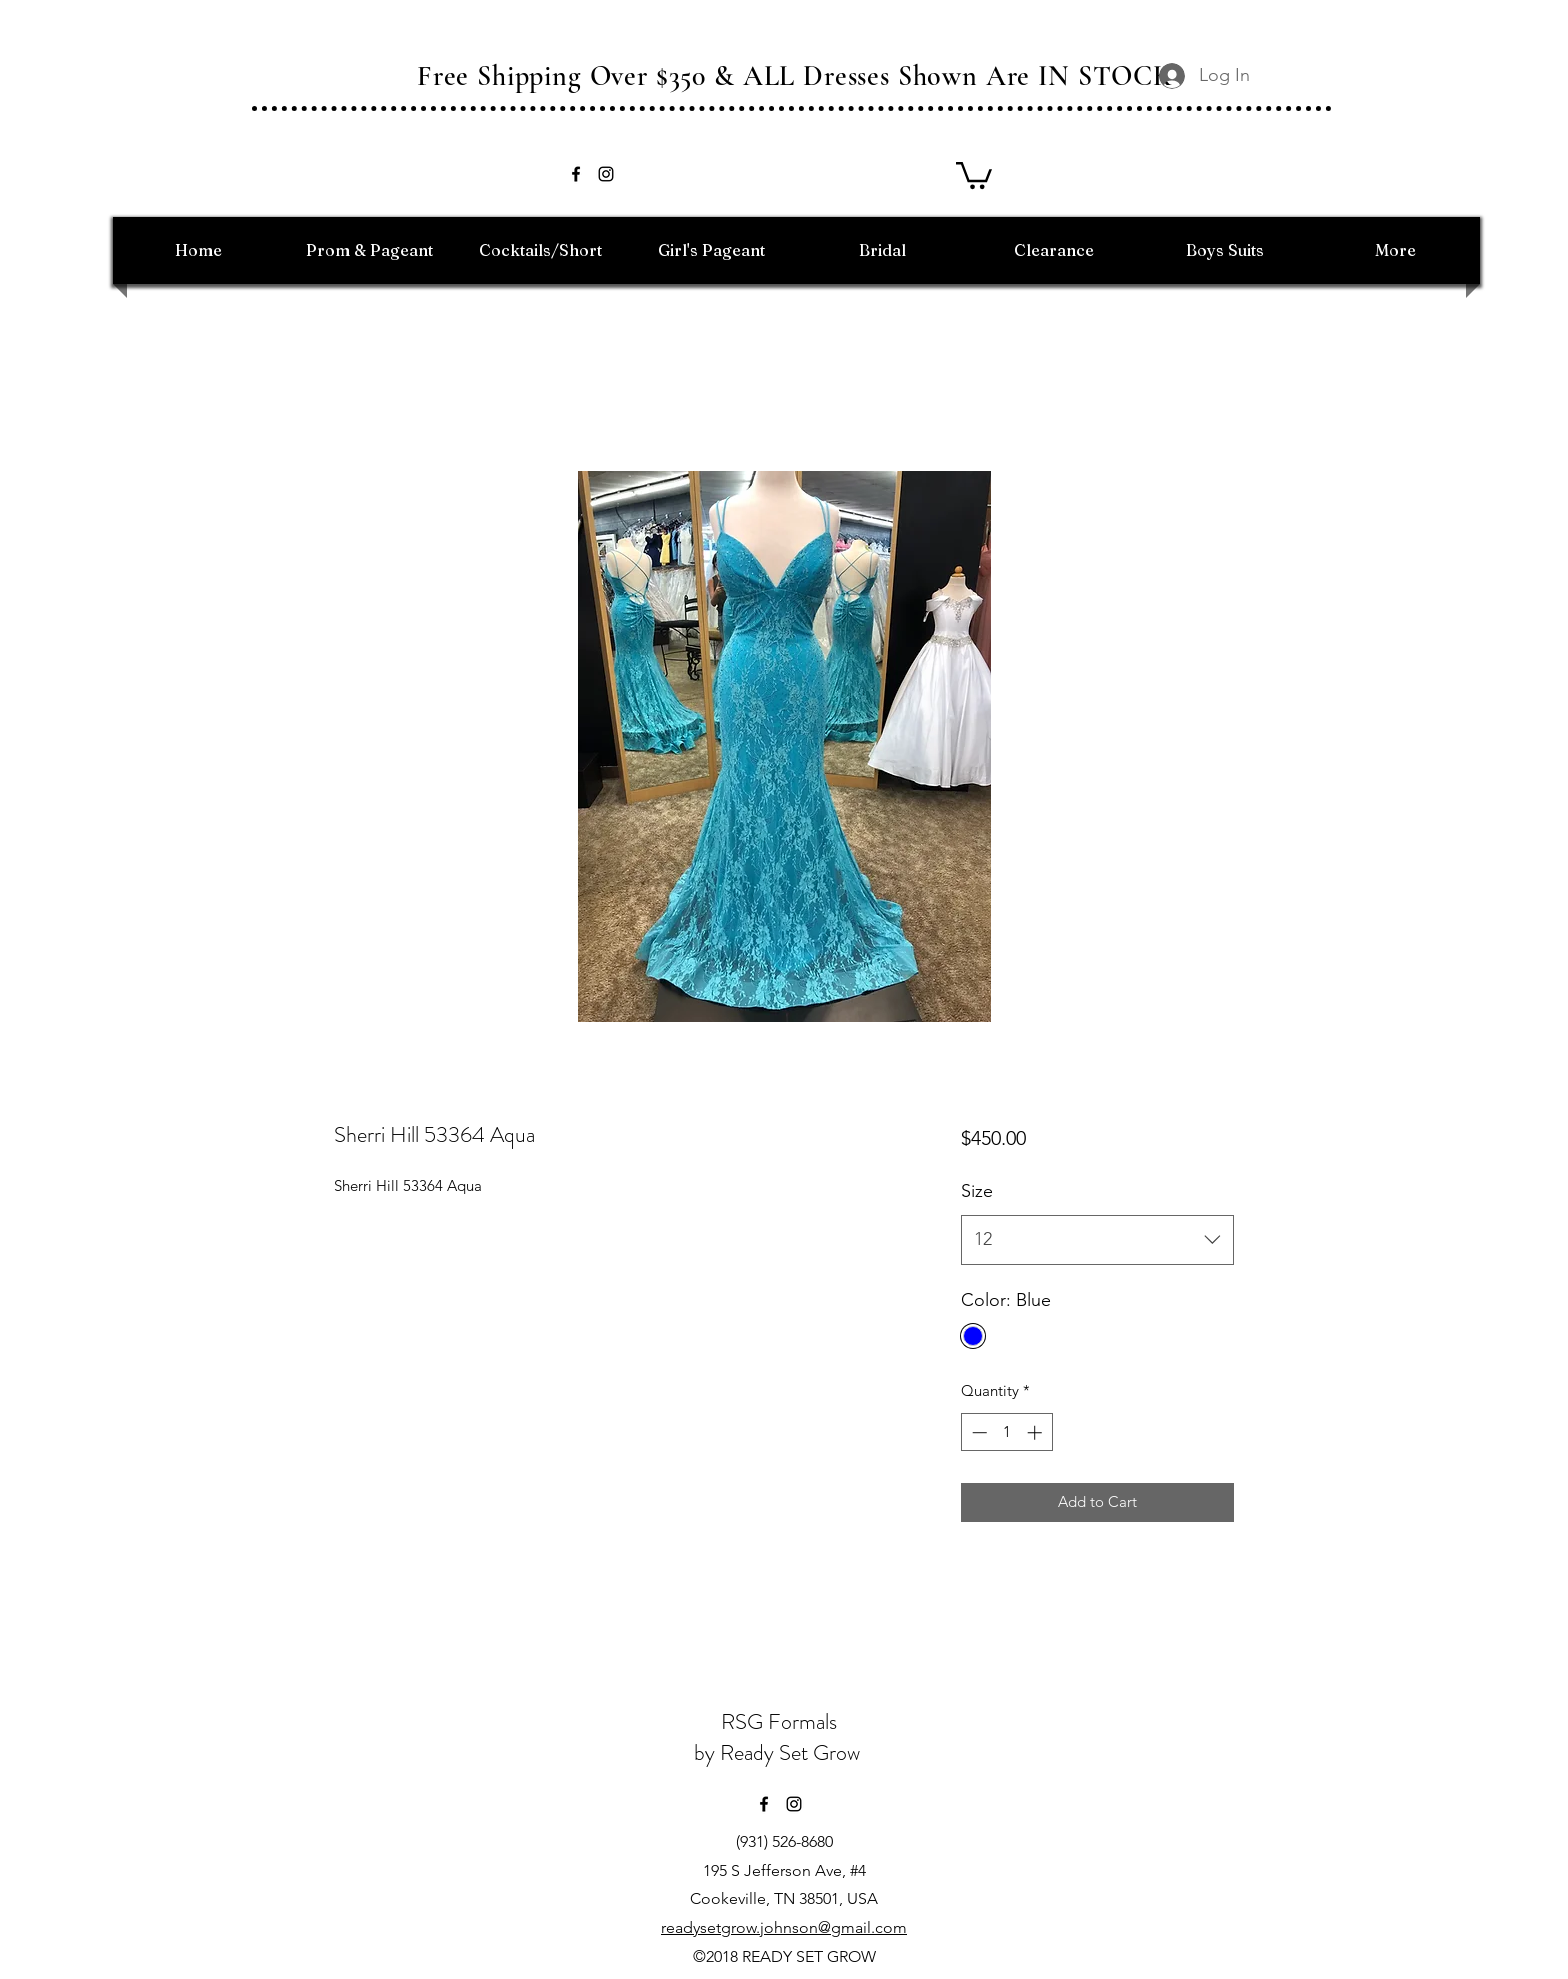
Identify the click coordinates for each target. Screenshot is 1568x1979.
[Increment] (1036, 1432)
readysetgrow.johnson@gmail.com (784, 1927)
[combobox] (1097, 1240)
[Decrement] (977, 1432)
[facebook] (576, 174)
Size (977, 1191)
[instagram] (606, 174)
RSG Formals (779, 1721)
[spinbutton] (1006, 1432)
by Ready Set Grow (779, 1752)
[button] (974, 174)
